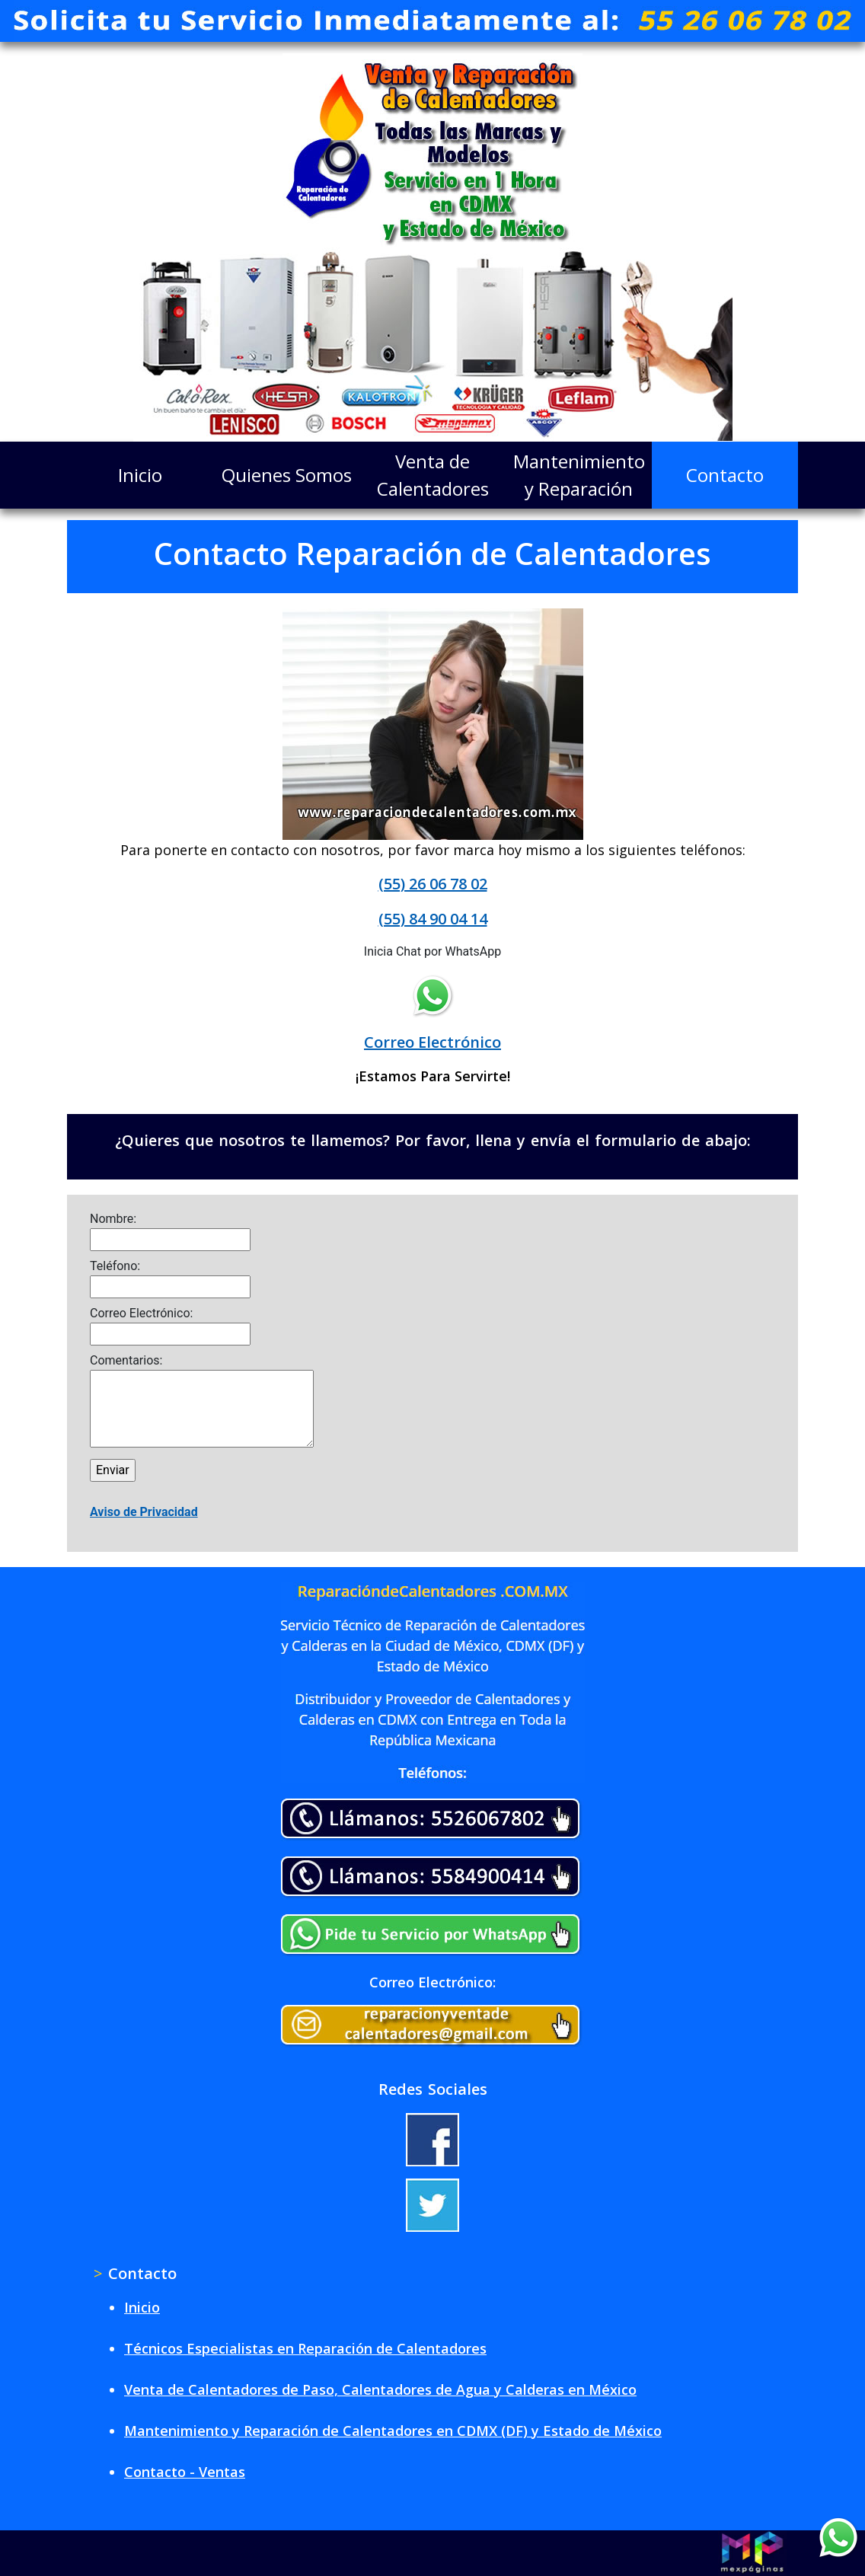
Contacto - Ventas (184, 2472)
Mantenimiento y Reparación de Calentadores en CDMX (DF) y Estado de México (393, 2430)
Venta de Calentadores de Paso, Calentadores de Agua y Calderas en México (380, 2389)
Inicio (140, 474)
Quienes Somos (287, 474)
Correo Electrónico (432, 1042)
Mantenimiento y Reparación (579, 474)
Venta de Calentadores (433, 474)
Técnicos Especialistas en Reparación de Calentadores (305, 2348)
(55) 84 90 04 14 (432, 918)
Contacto (725, 474)
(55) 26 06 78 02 (432, 883)
